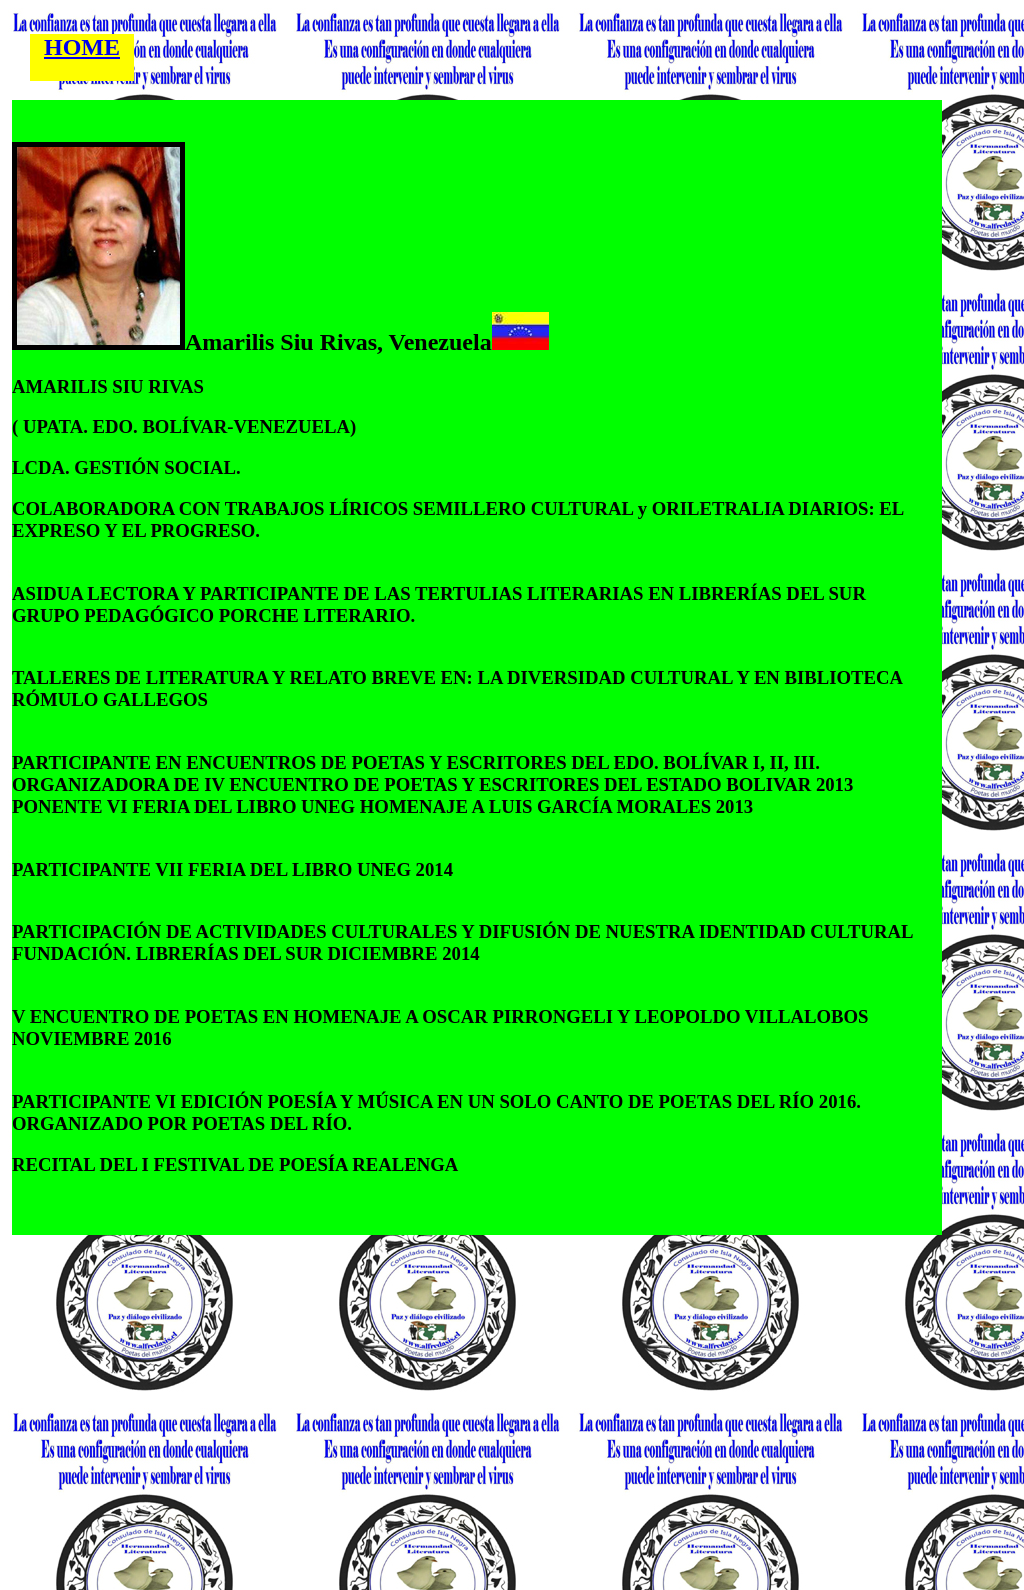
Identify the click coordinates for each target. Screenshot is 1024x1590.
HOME (82, 47)
